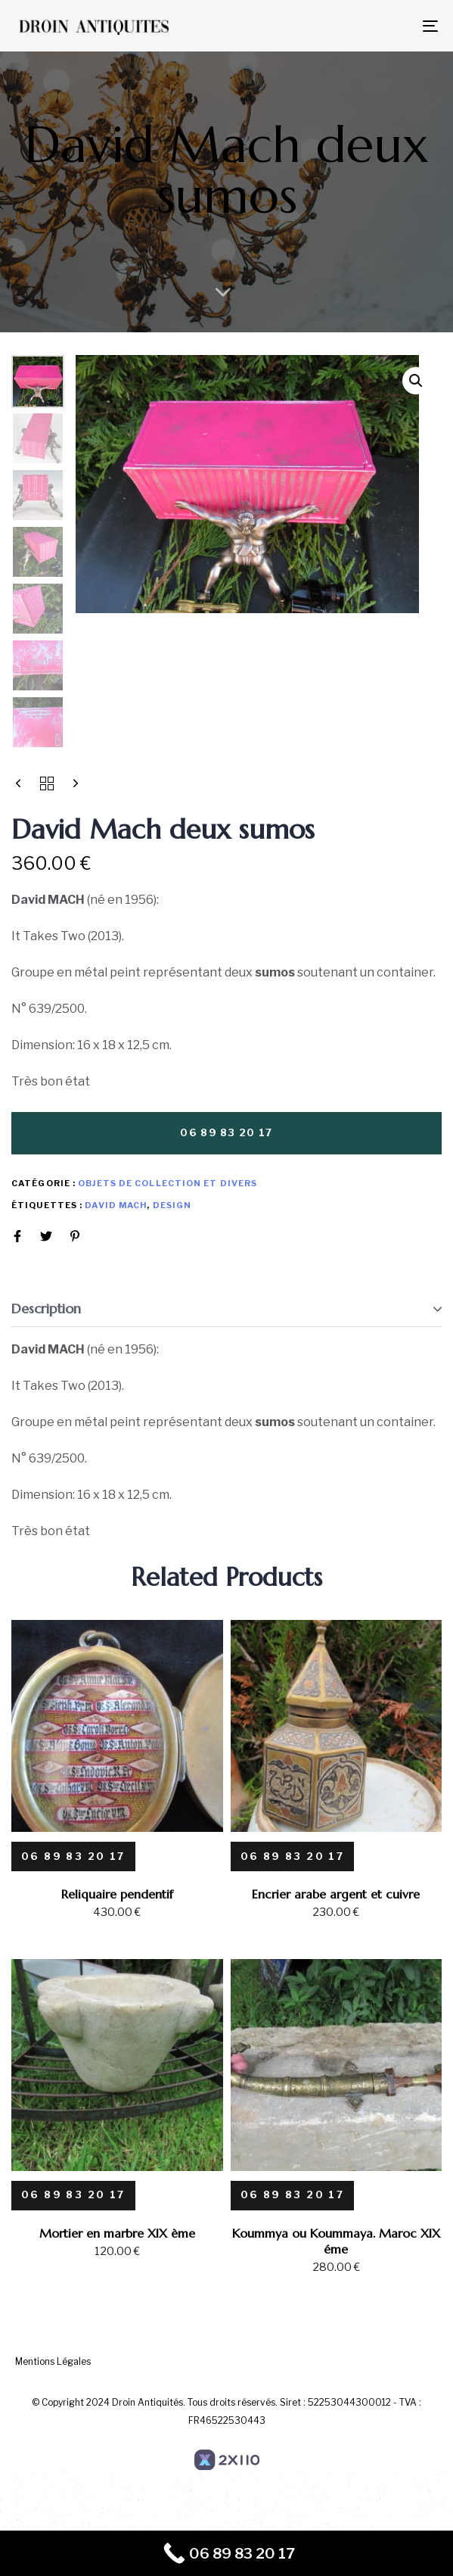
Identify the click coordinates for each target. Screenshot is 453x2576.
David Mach (116, 1205)
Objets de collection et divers (167, 1183)
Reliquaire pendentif (117, 1894)
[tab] (226, 1309)
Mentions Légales (53, 2361)
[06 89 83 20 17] (73, 1856)
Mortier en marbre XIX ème (117, 2233)
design (172, 1205)
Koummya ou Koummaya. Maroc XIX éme (336, 2241)
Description (46, 1308)
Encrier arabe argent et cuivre (336, 1894)
